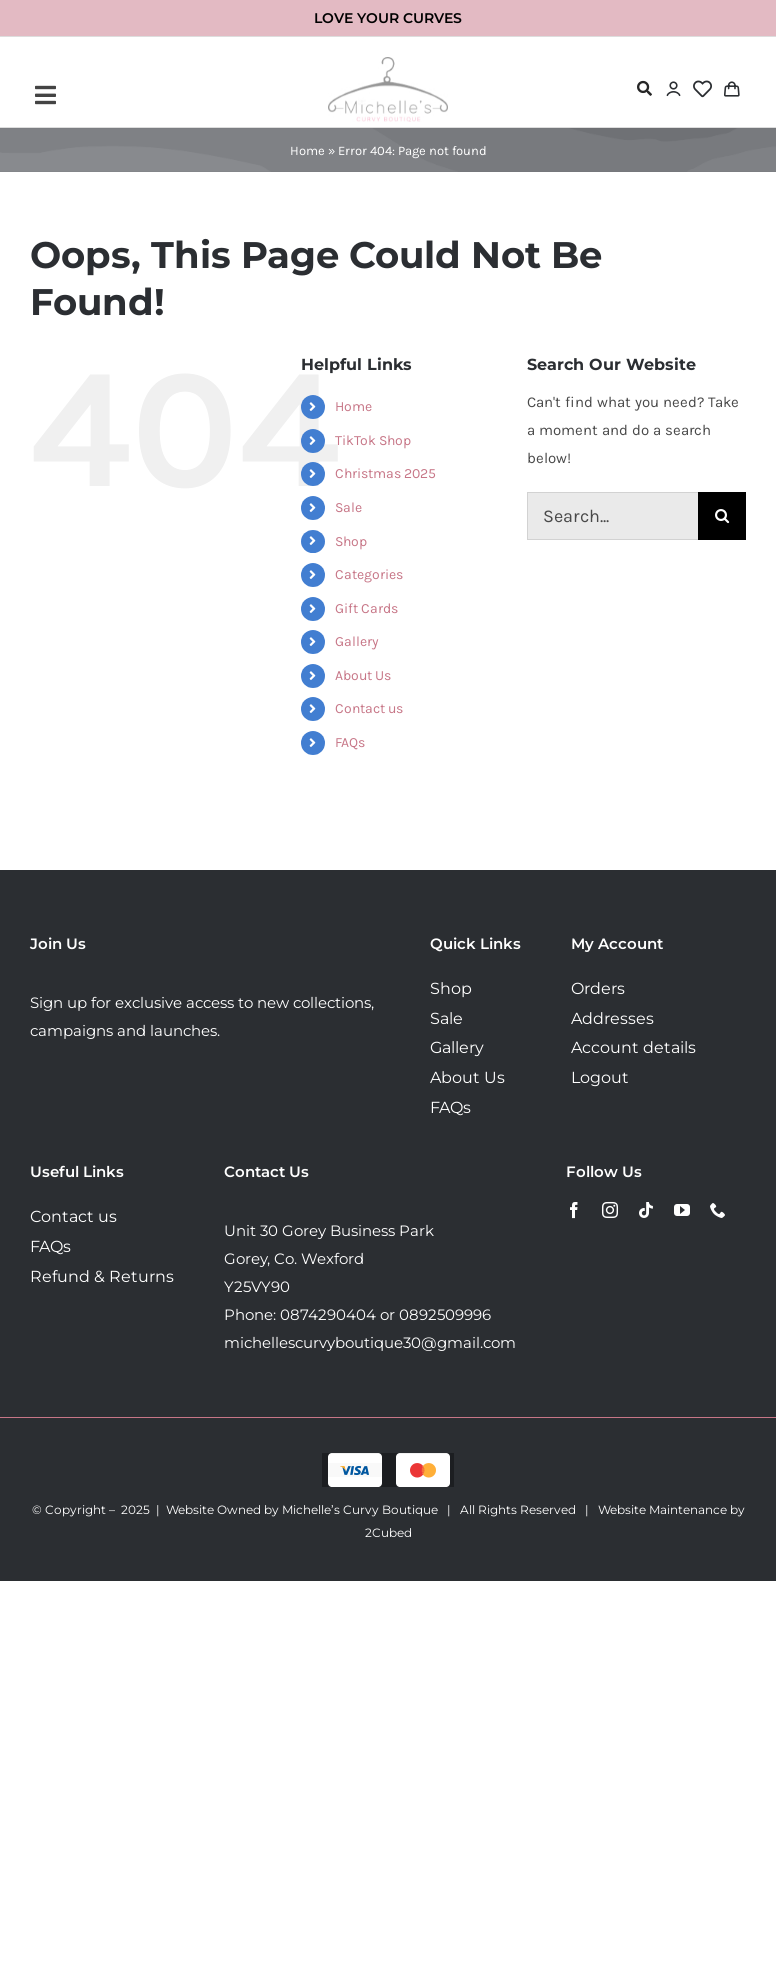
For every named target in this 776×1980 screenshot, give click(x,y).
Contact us (369, 708)
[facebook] (574, 1210)
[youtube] (682, 1210)
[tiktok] (646, 1210)
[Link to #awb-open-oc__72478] (644, 88)
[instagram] (610, 1210)
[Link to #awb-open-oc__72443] (153, 95)
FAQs (350, 742)
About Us (363, 675)
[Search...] (612, 516)
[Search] (722, 516)
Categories (369, 574)
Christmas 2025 (385, 473)
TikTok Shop (373, 440)
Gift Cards (366, 608)
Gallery (357, 641)
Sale (348, 507)
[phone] (718, 1210)
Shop (351, 541)
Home (307, 150)
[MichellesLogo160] (388, 64)
